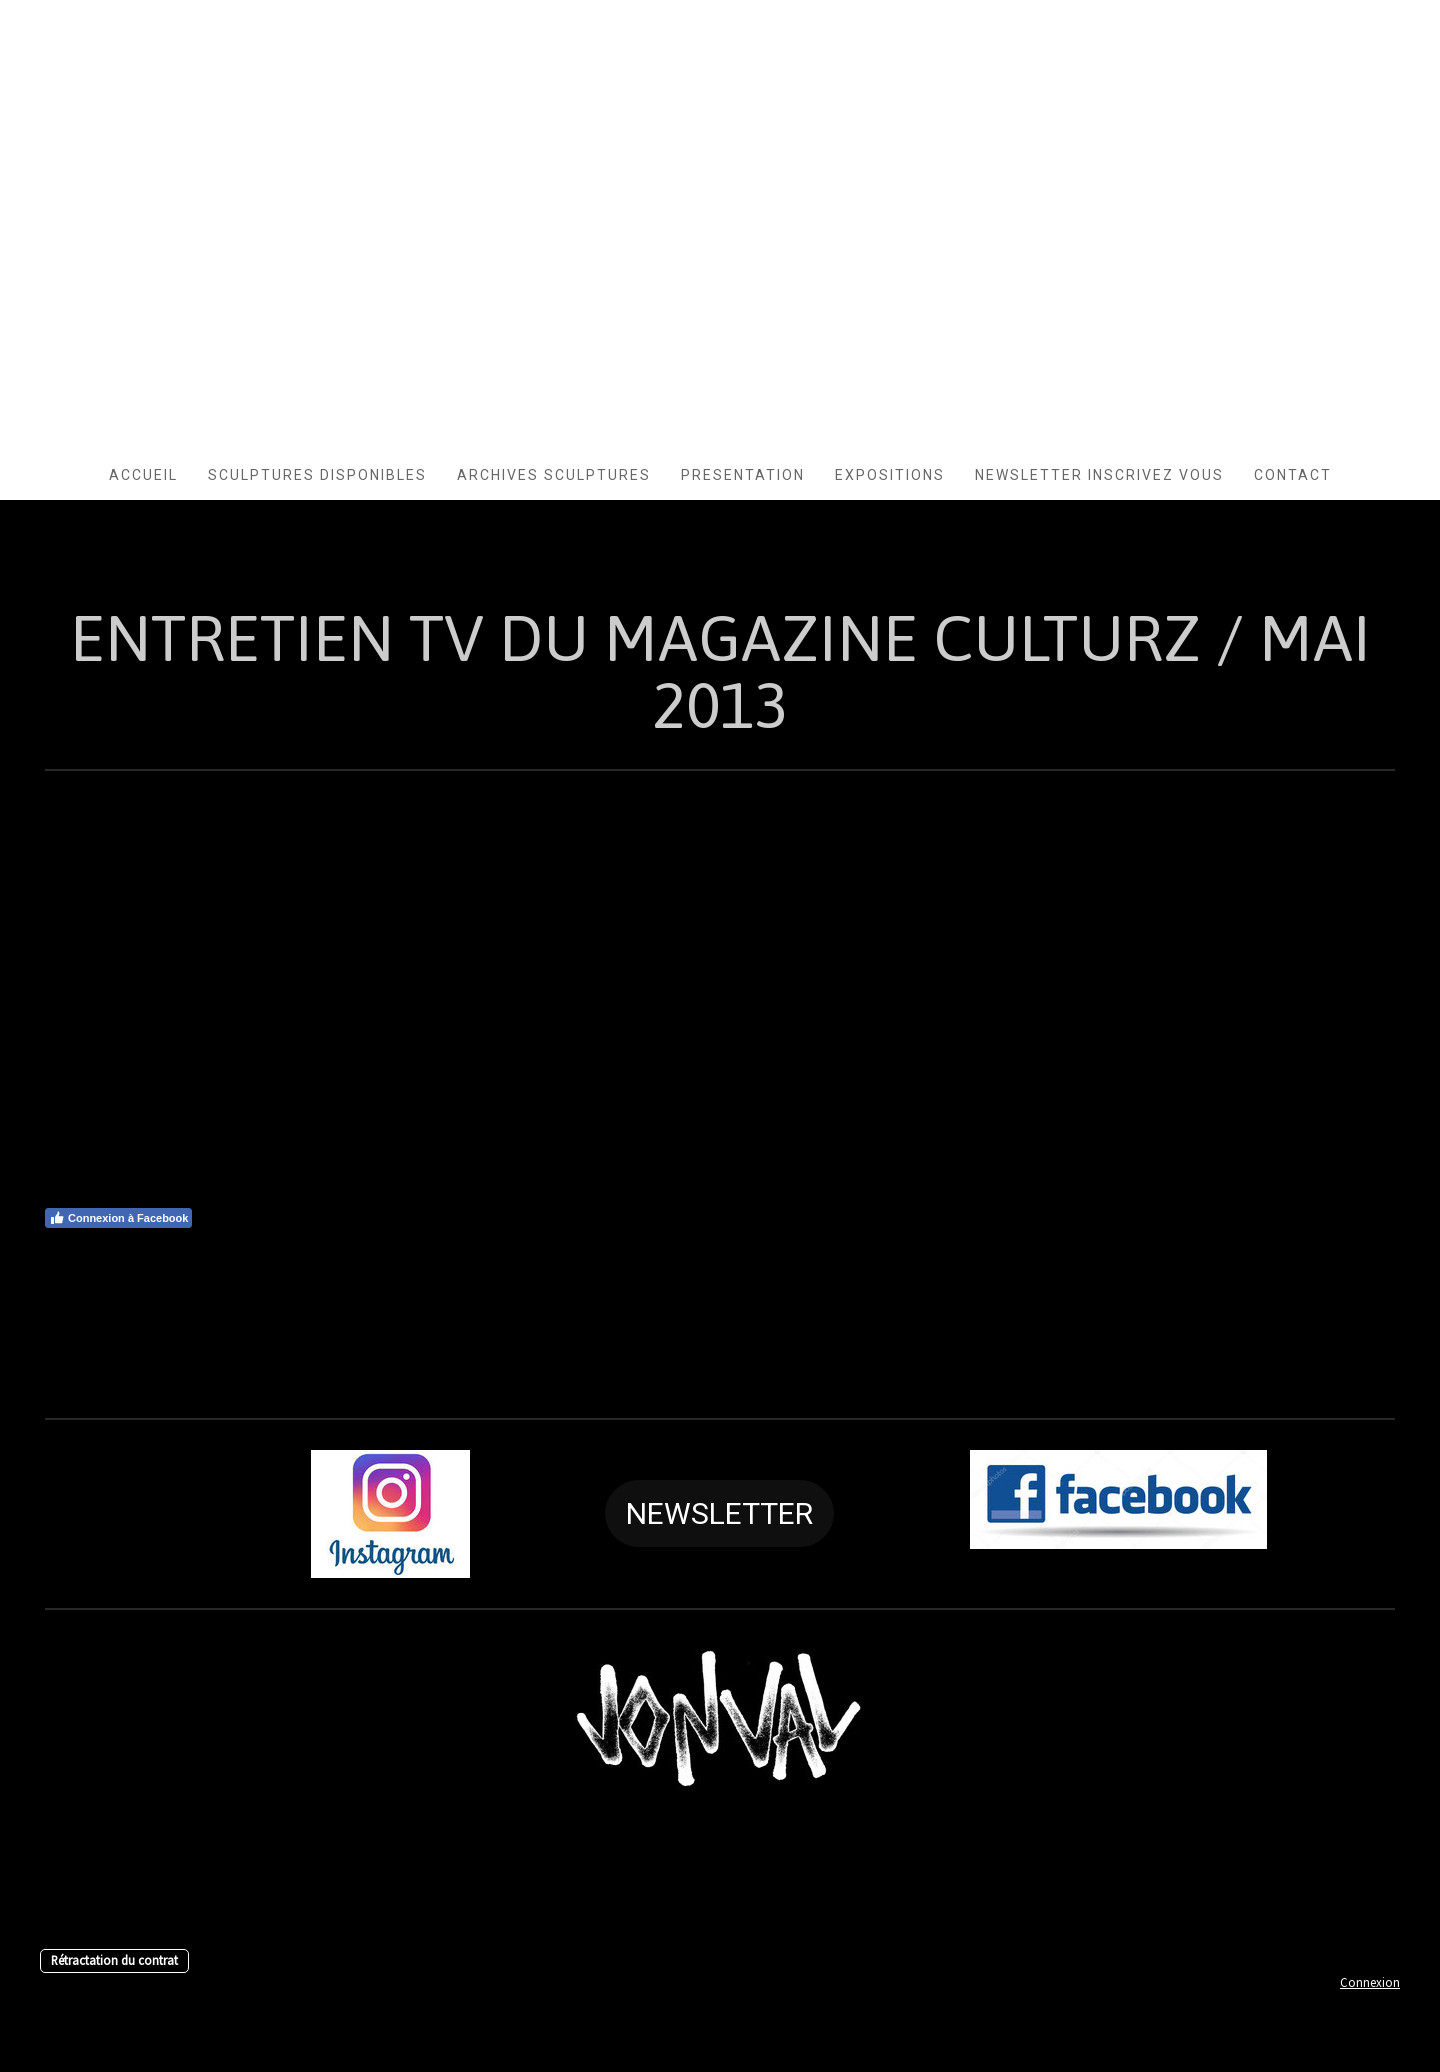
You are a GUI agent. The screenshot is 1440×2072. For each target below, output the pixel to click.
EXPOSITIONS (890, 475)
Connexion (1370, 1982)
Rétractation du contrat (114, 1960)
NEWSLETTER (719, 1513)
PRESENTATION (743, 475)
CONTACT (1293, 475)
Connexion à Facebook (118, 1218)
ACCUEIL (143, 475)
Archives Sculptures (554, 475)
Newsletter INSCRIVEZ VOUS (1099, 475)
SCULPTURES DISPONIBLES (317, 475)
